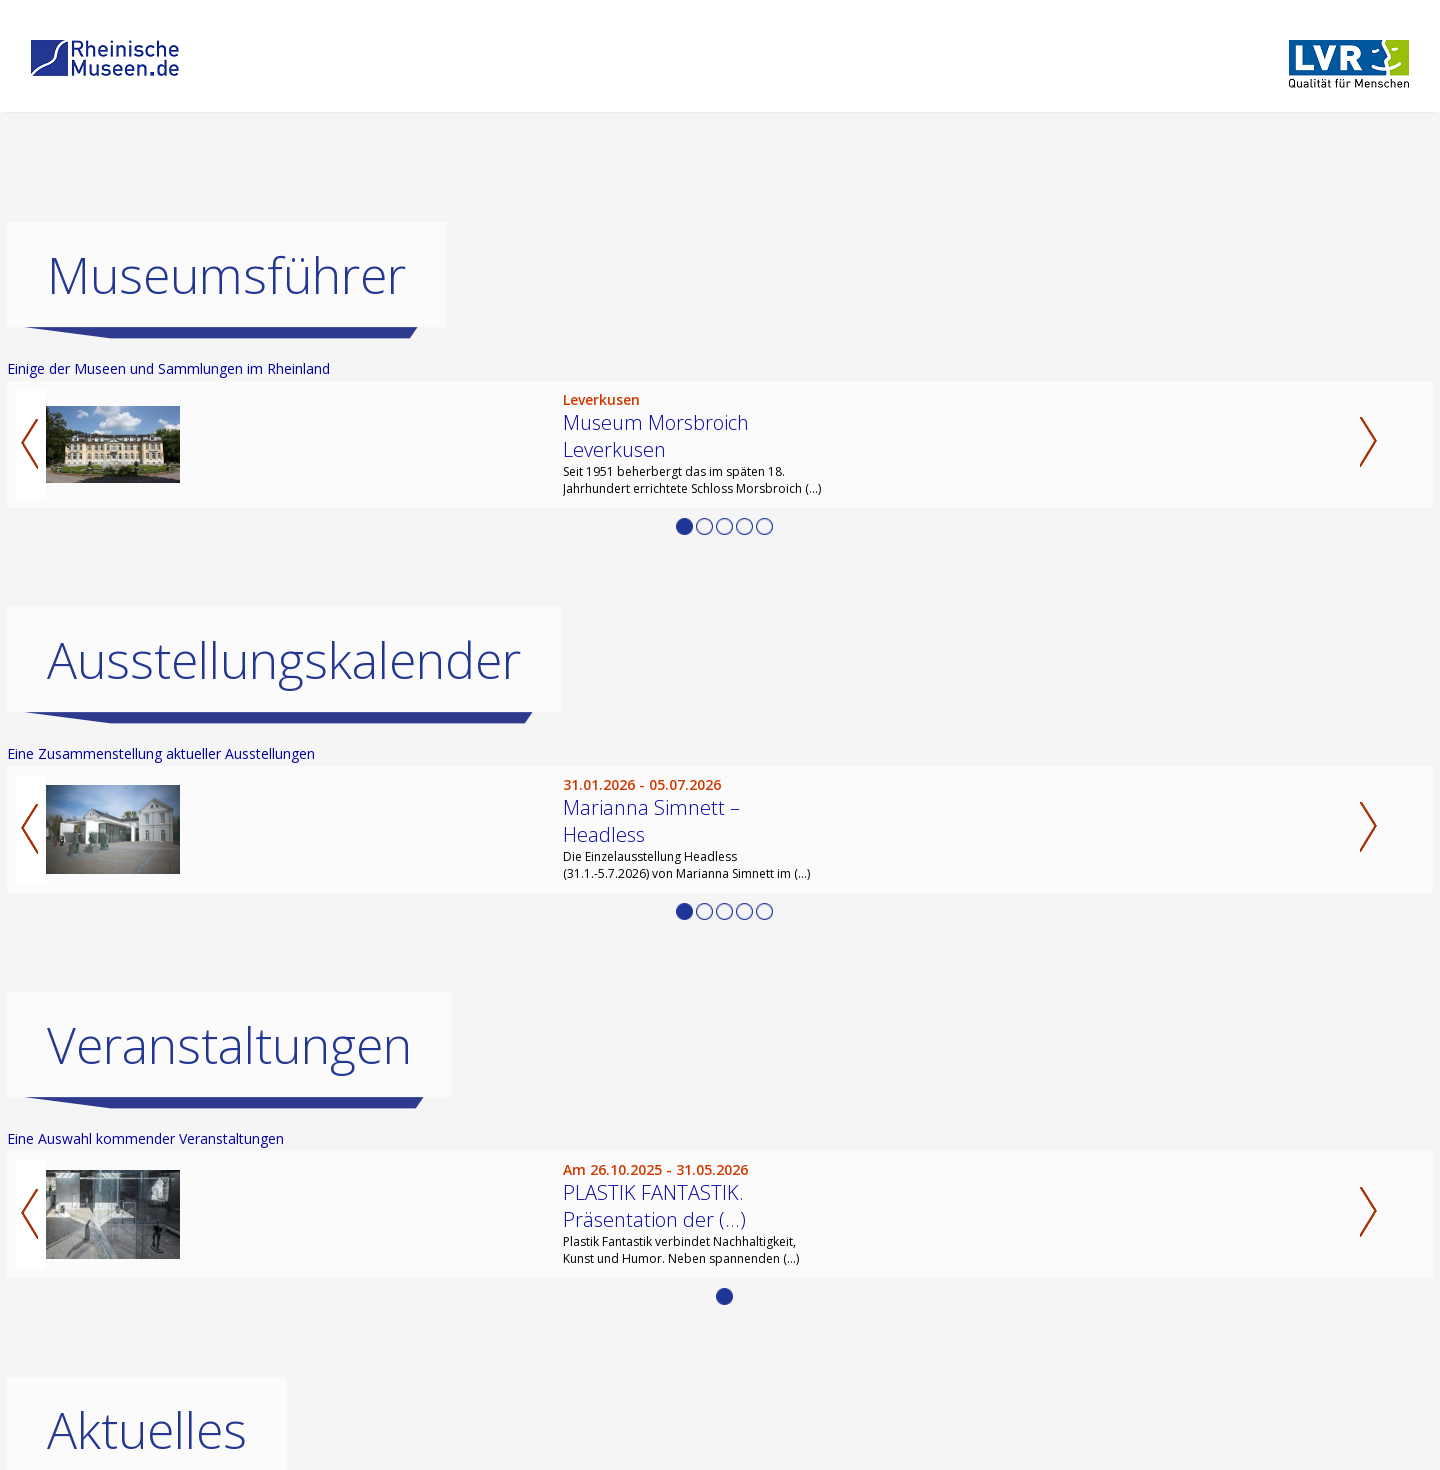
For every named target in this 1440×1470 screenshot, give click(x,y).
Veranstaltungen (229, 1045)
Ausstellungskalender (284, 660)
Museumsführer (226, 275)
